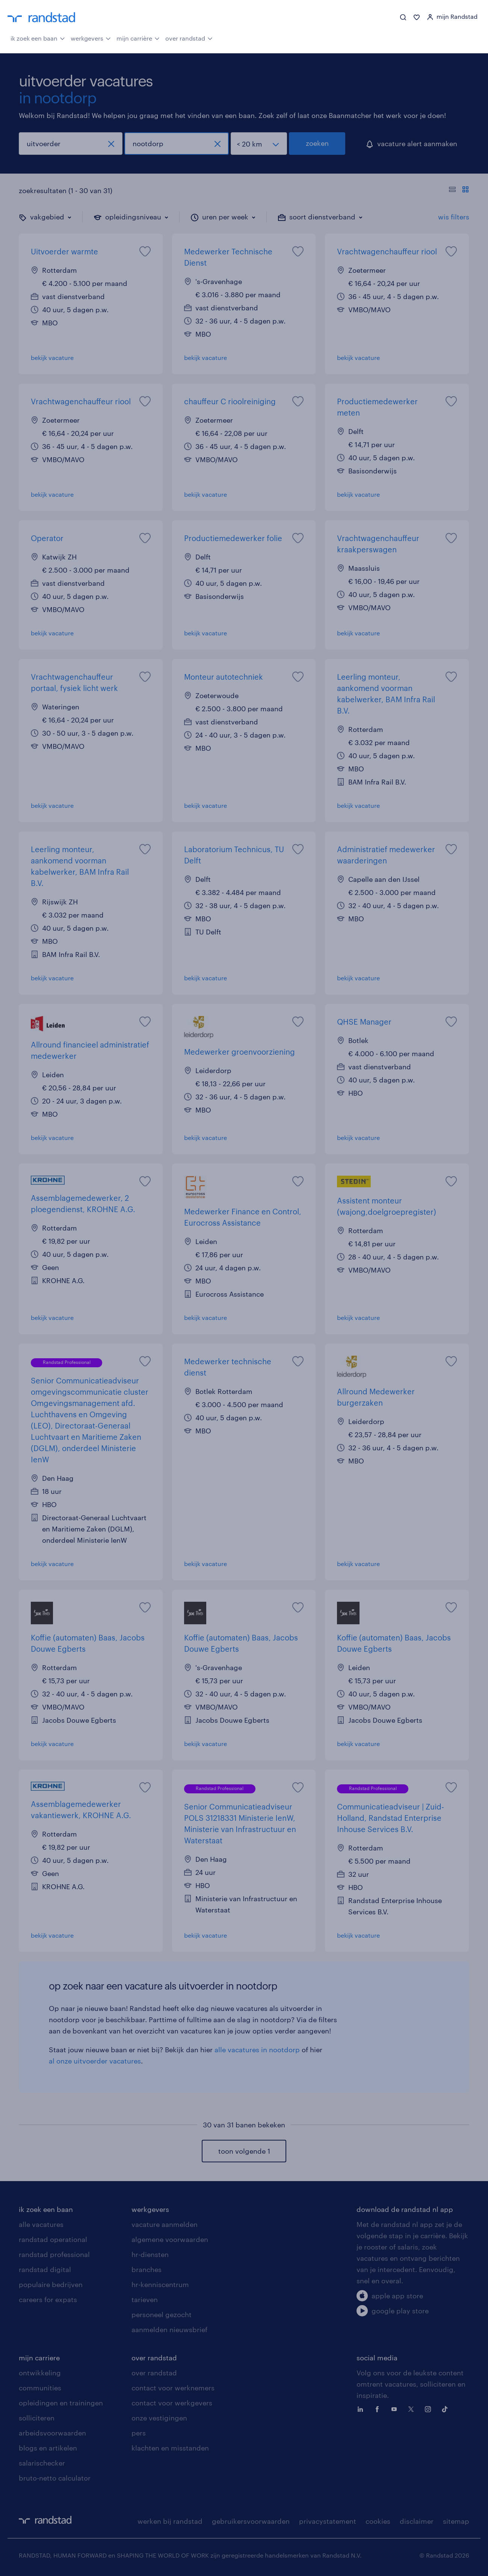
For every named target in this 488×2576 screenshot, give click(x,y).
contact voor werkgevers (171, 2403)
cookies (378, 2521)
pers (138, 2433)
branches (146, 2269)
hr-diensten (150, 2254)
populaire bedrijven (51, 2284)
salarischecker (42, 2463)
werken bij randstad (169, 2521)
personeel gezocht (161, 2314)
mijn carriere (39, 2358)
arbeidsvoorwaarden (52, 2433)
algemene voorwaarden (169, 2239)
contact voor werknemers (173, 2388)
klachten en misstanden (170, 2448)
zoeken (317, 143)
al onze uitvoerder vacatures (95, 2061)
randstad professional (54, 2254)
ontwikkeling (40, 2373)
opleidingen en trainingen (61, 2403)
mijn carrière (138, 37)
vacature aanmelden (164, 2224)
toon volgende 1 (244, 2151)
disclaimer (417, 2521)
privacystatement (327, 2521)
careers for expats (48, 2299)
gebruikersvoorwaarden (251, 2521)
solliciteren (36, 2418)
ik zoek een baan (38, 37)
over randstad (189, 37)
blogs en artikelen (48, 2448)
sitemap (456, 2521)
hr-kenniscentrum (160, 2284)
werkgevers (91, 37)
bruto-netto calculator (55, 2478)
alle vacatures (41, 2224)
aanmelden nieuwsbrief (169, 2329)
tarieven (144, 2299)
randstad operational (53, 2239)
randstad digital (45, 2269)
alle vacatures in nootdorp (257, 2049)
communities (40, 2388)
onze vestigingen (159, 2418)
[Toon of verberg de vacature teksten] (459, 190)
